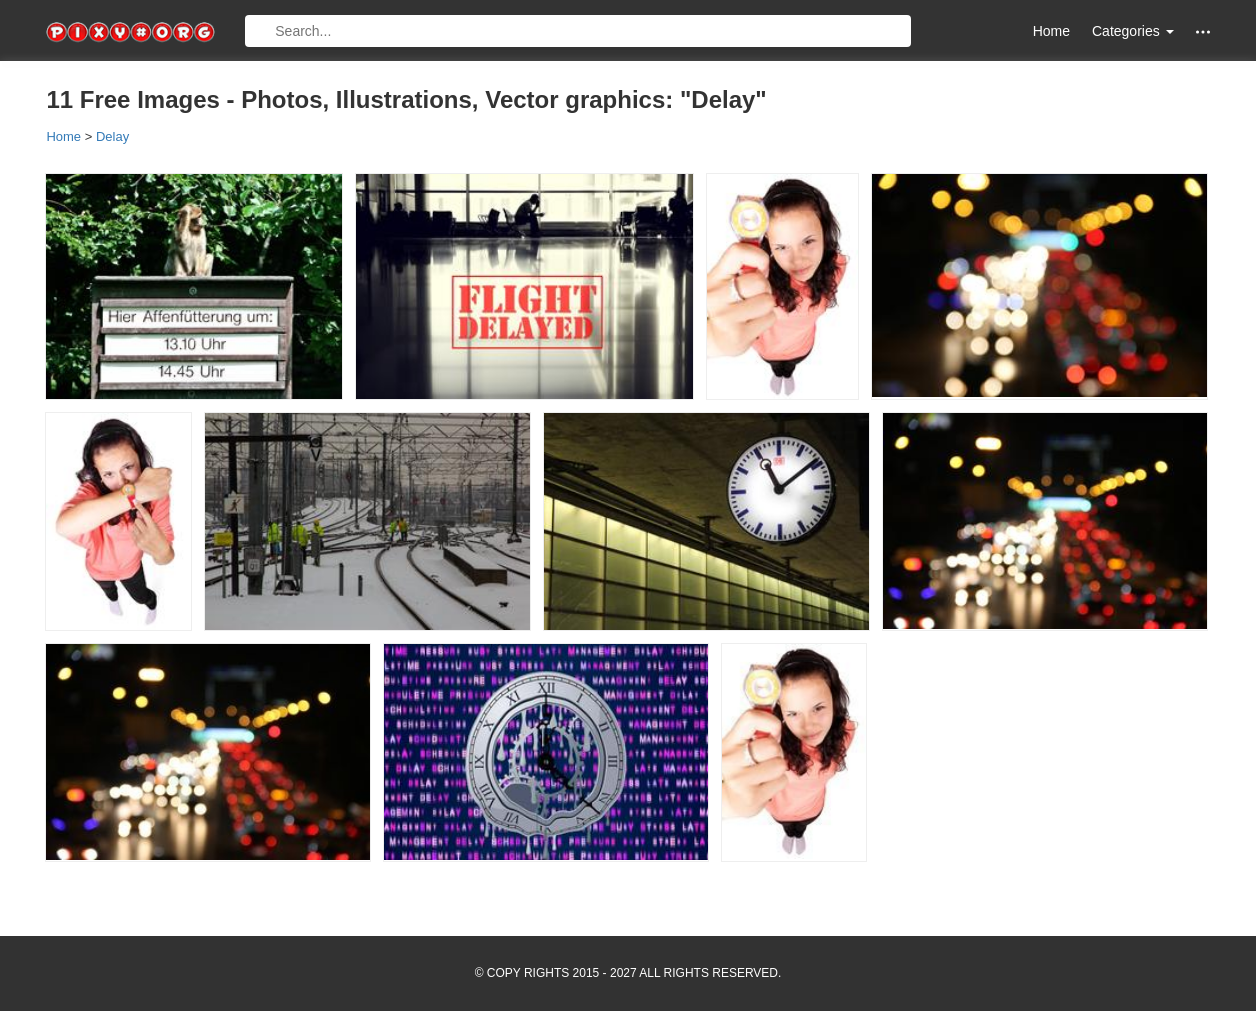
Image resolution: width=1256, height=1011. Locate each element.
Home (1051, 31)
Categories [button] (1133, 31)
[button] (1203, 31)
